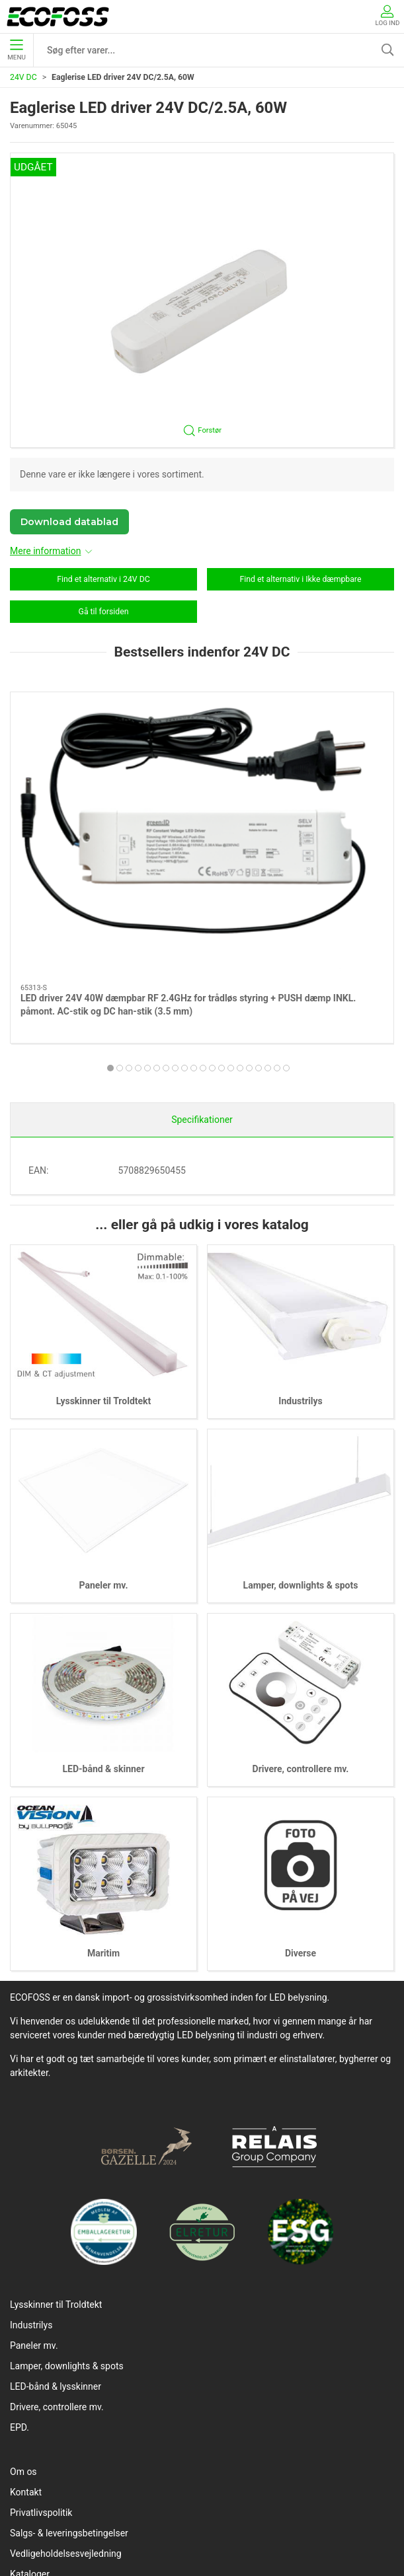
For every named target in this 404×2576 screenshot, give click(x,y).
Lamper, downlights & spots (300, 1439)
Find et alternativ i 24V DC (103, 579)
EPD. (19, 2281)
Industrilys (300, 1255)
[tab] (156, 920)
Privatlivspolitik (41, 2366)
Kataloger (30, 2428)
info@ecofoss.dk (220, 2533)
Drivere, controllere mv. (301, 1623)
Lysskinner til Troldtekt (103, 1255)
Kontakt (26, 2346)
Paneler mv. (103, 1439)
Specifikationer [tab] (202, 973)
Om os (23, 2325)
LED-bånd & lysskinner (55, 2240)
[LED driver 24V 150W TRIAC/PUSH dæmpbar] (301, 764)
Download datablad (69, 522)
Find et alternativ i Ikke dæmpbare (301, 579)
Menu (16, 50)
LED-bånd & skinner (103, 1623)
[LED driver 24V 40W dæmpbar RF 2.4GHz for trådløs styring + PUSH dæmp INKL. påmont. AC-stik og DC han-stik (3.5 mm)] (103, 764)
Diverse (300, 1807)
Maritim (103, 1807)
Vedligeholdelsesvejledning (66, 2407)
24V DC (23, 77)
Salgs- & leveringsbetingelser (69, 2387)
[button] (202, 300)
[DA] (58, 16)
